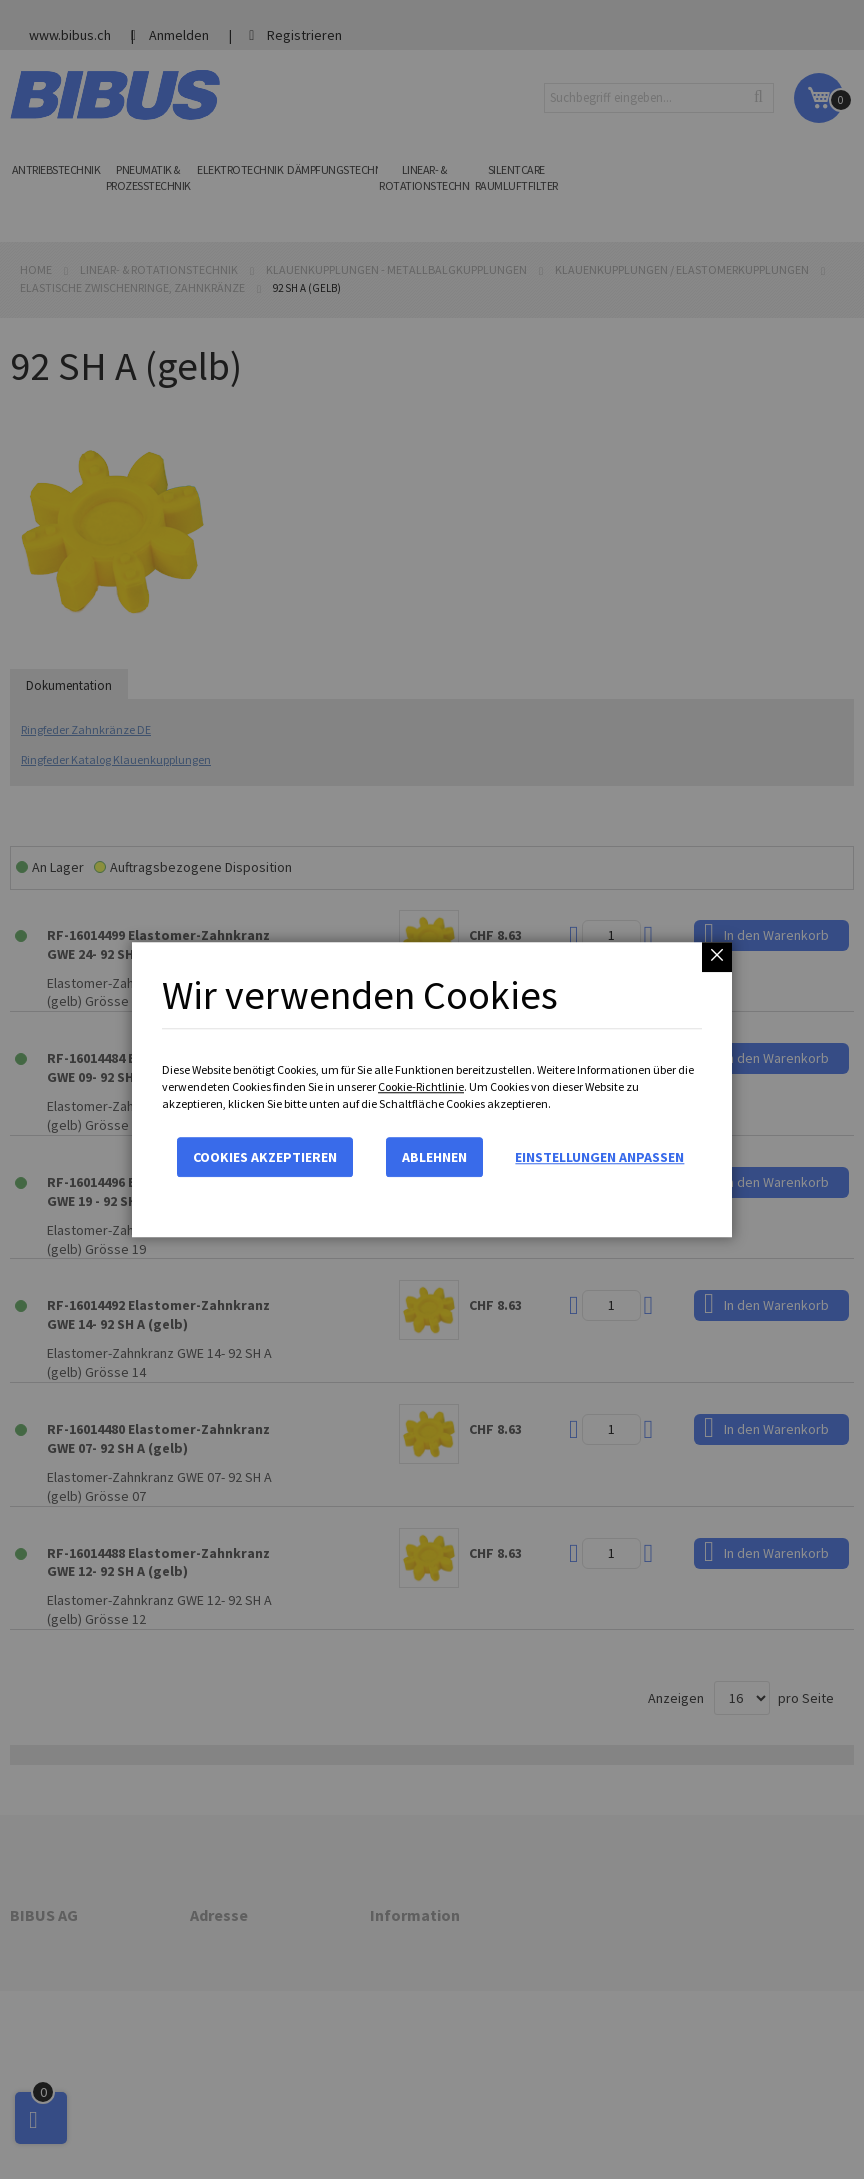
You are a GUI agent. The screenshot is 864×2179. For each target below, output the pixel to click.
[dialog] (432, 1089)
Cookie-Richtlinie (421, 1086)
